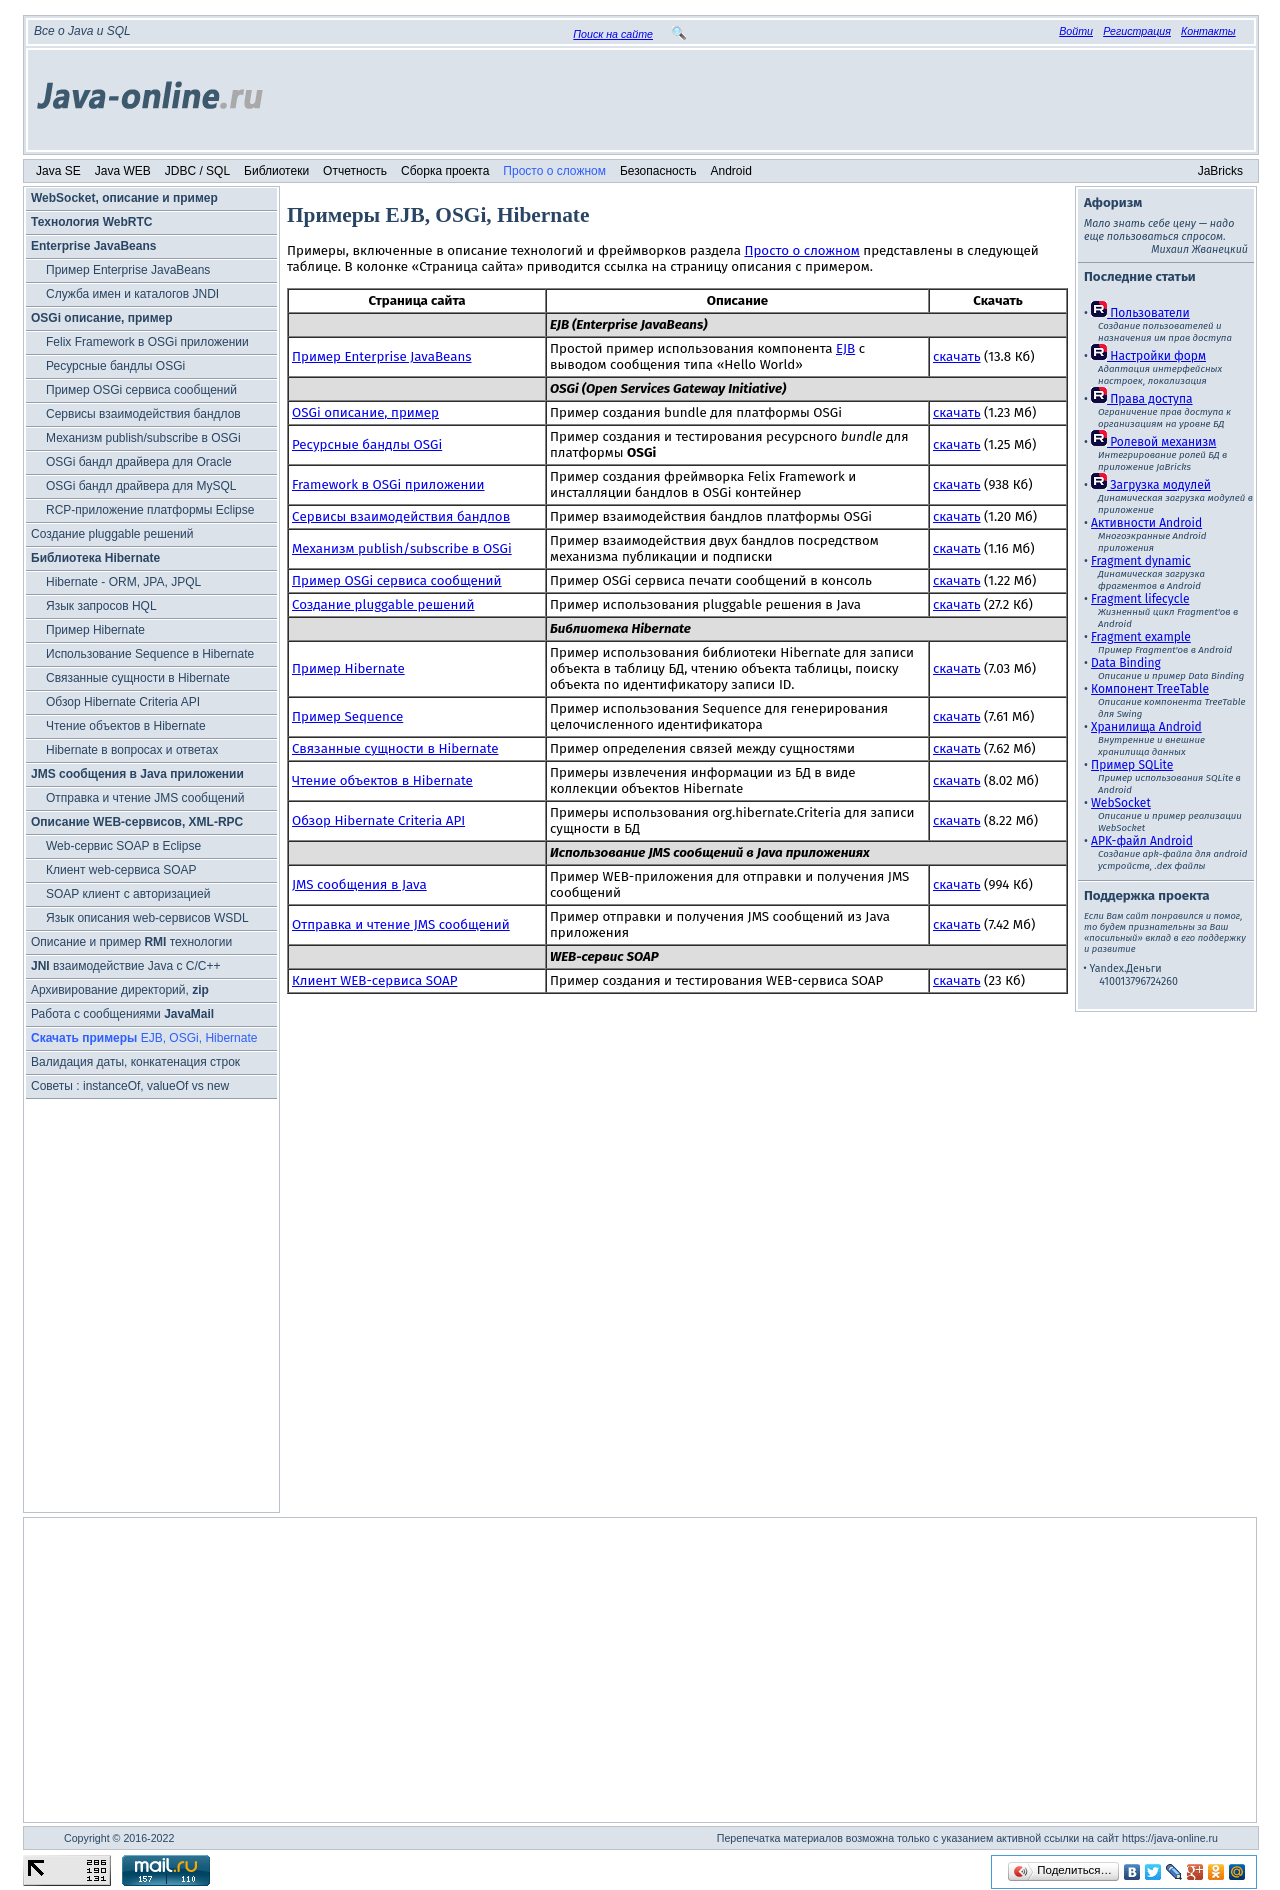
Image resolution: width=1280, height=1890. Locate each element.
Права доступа (1142, 399)
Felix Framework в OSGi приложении (147, 342)
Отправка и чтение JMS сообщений (145, 798)
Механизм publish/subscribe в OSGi (143, 438)
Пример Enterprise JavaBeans (128, 270)
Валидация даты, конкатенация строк (135, 1062)
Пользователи (1140, 313)
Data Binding (1126, 663)
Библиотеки (276, 171)
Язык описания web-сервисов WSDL (147, 918)
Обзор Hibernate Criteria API (123, 702)
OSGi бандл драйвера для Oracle (139, 462)
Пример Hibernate (95, 630)
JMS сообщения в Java (359, 885)
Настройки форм (1148, 356)
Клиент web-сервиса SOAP (121, 870)
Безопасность (658, 171)
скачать (957, 357)
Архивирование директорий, (120, 990)
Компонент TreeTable (1150, 689)
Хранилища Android (1146, 727)
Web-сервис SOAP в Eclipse (123, 846)
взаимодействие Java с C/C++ (125, 966)
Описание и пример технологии (131, 942)
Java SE (58, 171)
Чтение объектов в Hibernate (126, 726)
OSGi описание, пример (365, 413)
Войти (1076, 31)
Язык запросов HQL (101, 606)
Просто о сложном (554, 171)
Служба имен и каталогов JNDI (132, 294)
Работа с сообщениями (122, 1014)
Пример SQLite (1132, 765)
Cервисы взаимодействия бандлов (143, 414)
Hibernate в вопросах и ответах (132, 750)
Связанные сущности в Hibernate (138, 678)
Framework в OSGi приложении (388, 485)
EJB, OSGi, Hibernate (144, 1038)
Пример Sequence (347, 717)
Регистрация (1137, 31)
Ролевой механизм (1153, 442)
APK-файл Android (1142, 841)
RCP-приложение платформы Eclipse (150, 510)
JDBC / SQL (197, 171)
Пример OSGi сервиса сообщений (141, 390)
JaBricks (1220, 171)
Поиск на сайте (613, 34)
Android (731, 171)
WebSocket (1121, 803)
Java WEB (123, 171)
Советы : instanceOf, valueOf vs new (130, 1086)
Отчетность (355, 171)
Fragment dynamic (1141, 561)
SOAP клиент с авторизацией (128, 894)
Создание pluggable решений (112, 534)
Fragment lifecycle (1140, 599)
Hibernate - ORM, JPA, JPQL (123, 582)
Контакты (1208, 31)
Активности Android (1146, 523)
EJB (845, 349)
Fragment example (1141, 637)
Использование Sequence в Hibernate (150, 654)
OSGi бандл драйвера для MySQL (141, 486)
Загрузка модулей (1151, 485)
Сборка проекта (445, 171)
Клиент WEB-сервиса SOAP (374, 981)
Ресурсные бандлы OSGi (115, 366)
